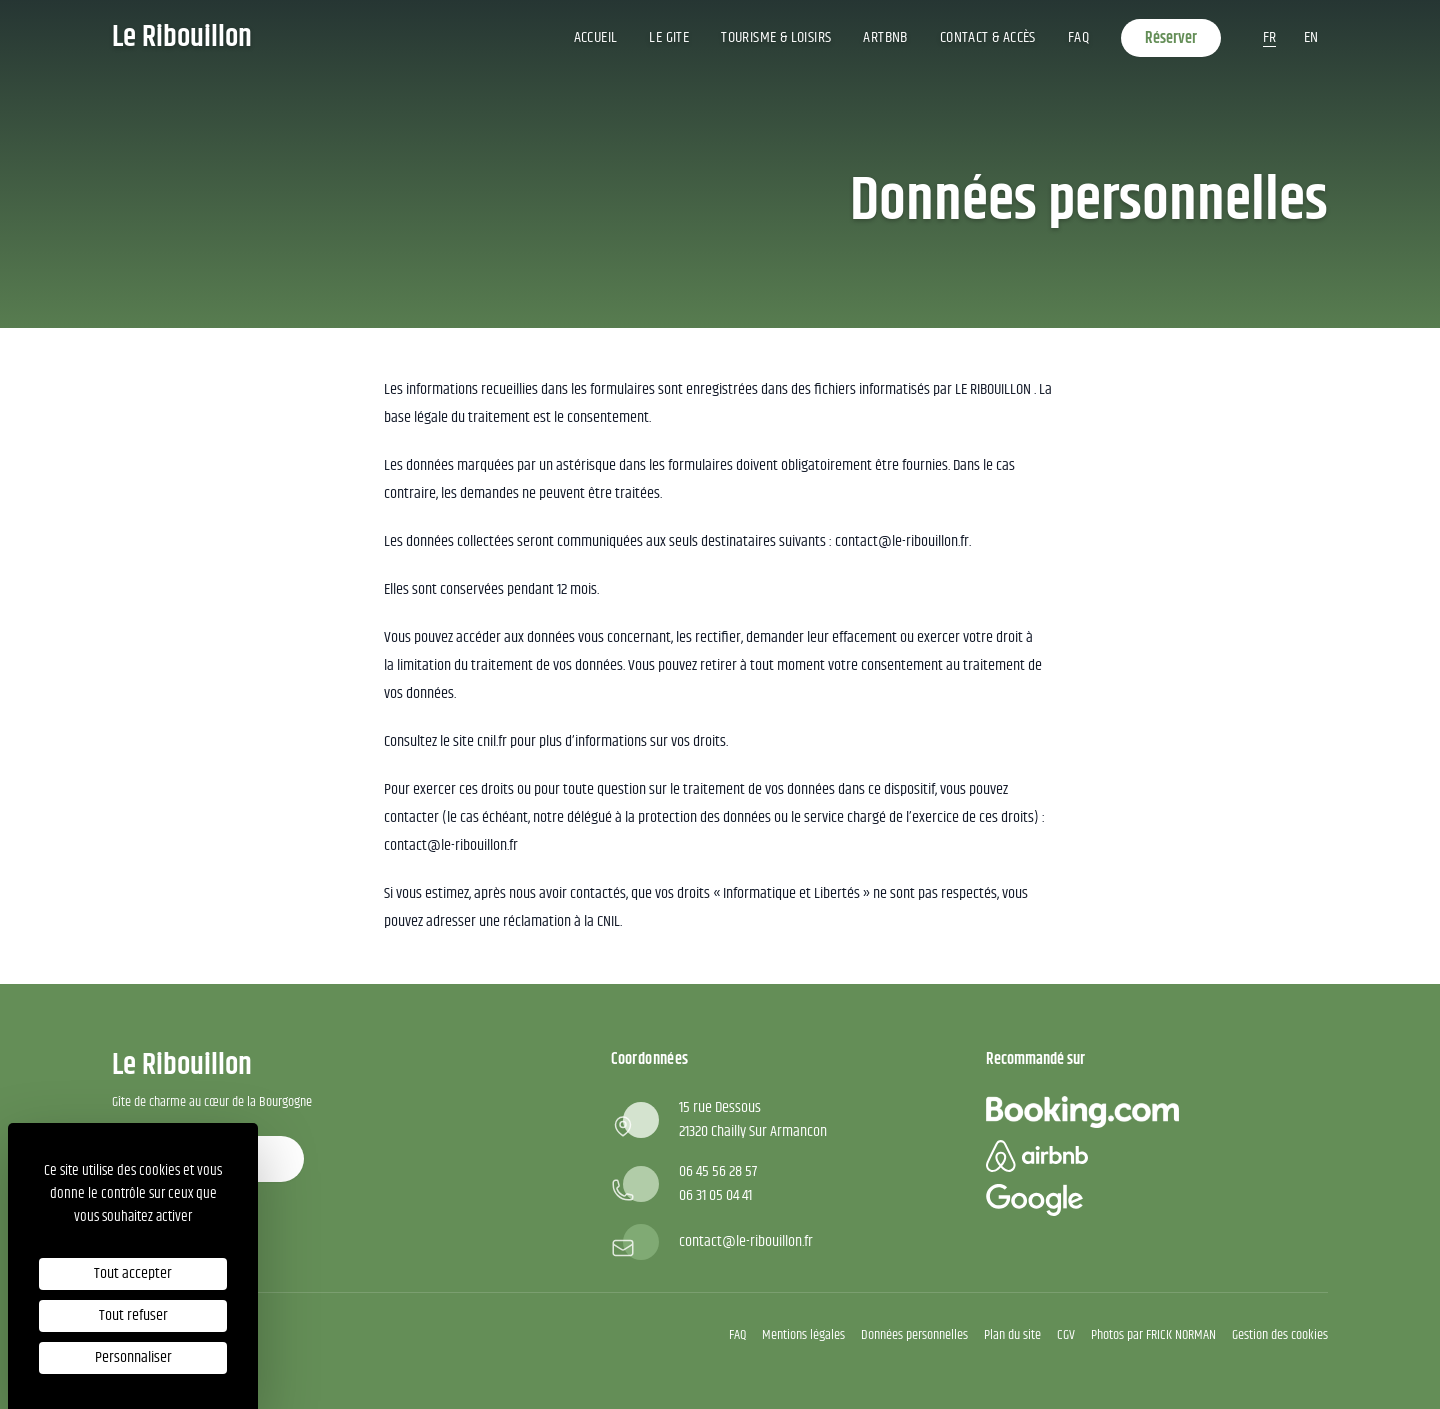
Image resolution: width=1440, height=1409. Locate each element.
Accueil (596, 37)
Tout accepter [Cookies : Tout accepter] (133, 1273)
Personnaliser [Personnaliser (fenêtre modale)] (133, 1357)
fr (1269, 37)
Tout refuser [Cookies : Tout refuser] (133, 1315)
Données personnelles (914, 1335)
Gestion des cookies (1280, 1335)
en (1311, 37)
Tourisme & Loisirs (776, 37)
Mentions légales (803, 1335)
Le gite (669, 37)
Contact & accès (988, 37)
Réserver (1171, 38)
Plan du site (1012, 1335)
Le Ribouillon (182, 38)
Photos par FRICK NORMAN (1153, 1335)
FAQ (1078, 37)
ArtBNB (885, 37)
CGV (1066, 1335)
